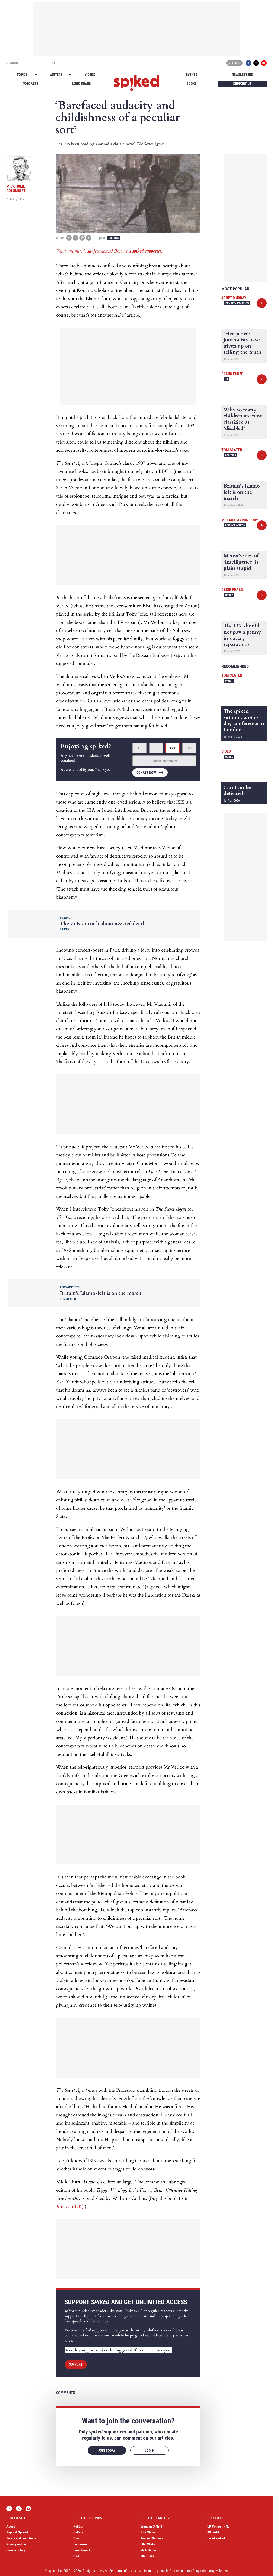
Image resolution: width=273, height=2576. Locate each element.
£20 (172, 748)
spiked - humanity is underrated (136, 83)
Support (76, 2364)
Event (229, 680)
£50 (189, 748)
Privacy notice (16, 2544)
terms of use (124, 2571)
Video (226, 751)
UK (226, 379)
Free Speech (82, 2550)
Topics (22, 75)
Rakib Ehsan (232, 590)
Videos (90, 75)
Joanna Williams (151, 2538)
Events (191, 75)
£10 (155, 748)
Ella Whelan (148, 2544)
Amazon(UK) (69, 2206)
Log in (233, 63)
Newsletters (242, 75)
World (229, 595)
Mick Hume (148, 2550)
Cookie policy (15, 2550)
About (10, 2526)
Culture (78, 2532)
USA (76, 2556)
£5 (139, 748)
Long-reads (81, 84)
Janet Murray (233, 297)
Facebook (248, 63)
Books (192, 84)
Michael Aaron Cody (239, 520)
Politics (113, 238)
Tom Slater (231, 450)
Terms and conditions (21, 2538)
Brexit (77, 2538)
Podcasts (31, 84)
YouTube (264, 63)
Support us (242, 84)
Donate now (146, 773)
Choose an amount (164, 761)
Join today (107, 2450)
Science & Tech (235, 525)
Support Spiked (17, 2532)
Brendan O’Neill (151, 2526)
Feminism (80, 2544)
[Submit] (54, 63)
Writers (56, 75)
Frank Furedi (232, 374)
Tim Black (147, 2556)
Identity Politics (237, 303)
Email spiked (216, 2538)
